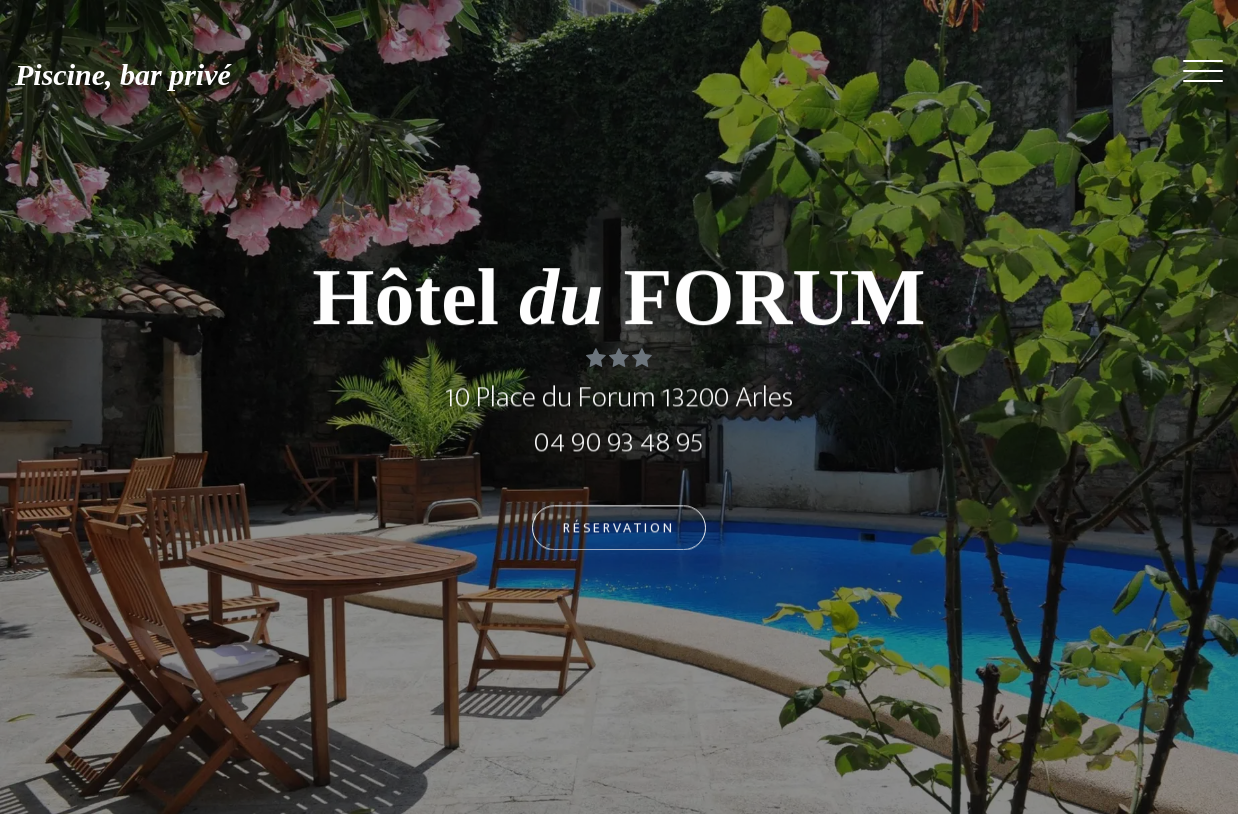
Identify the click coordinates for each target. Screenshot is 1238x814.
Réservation (619, 529)
